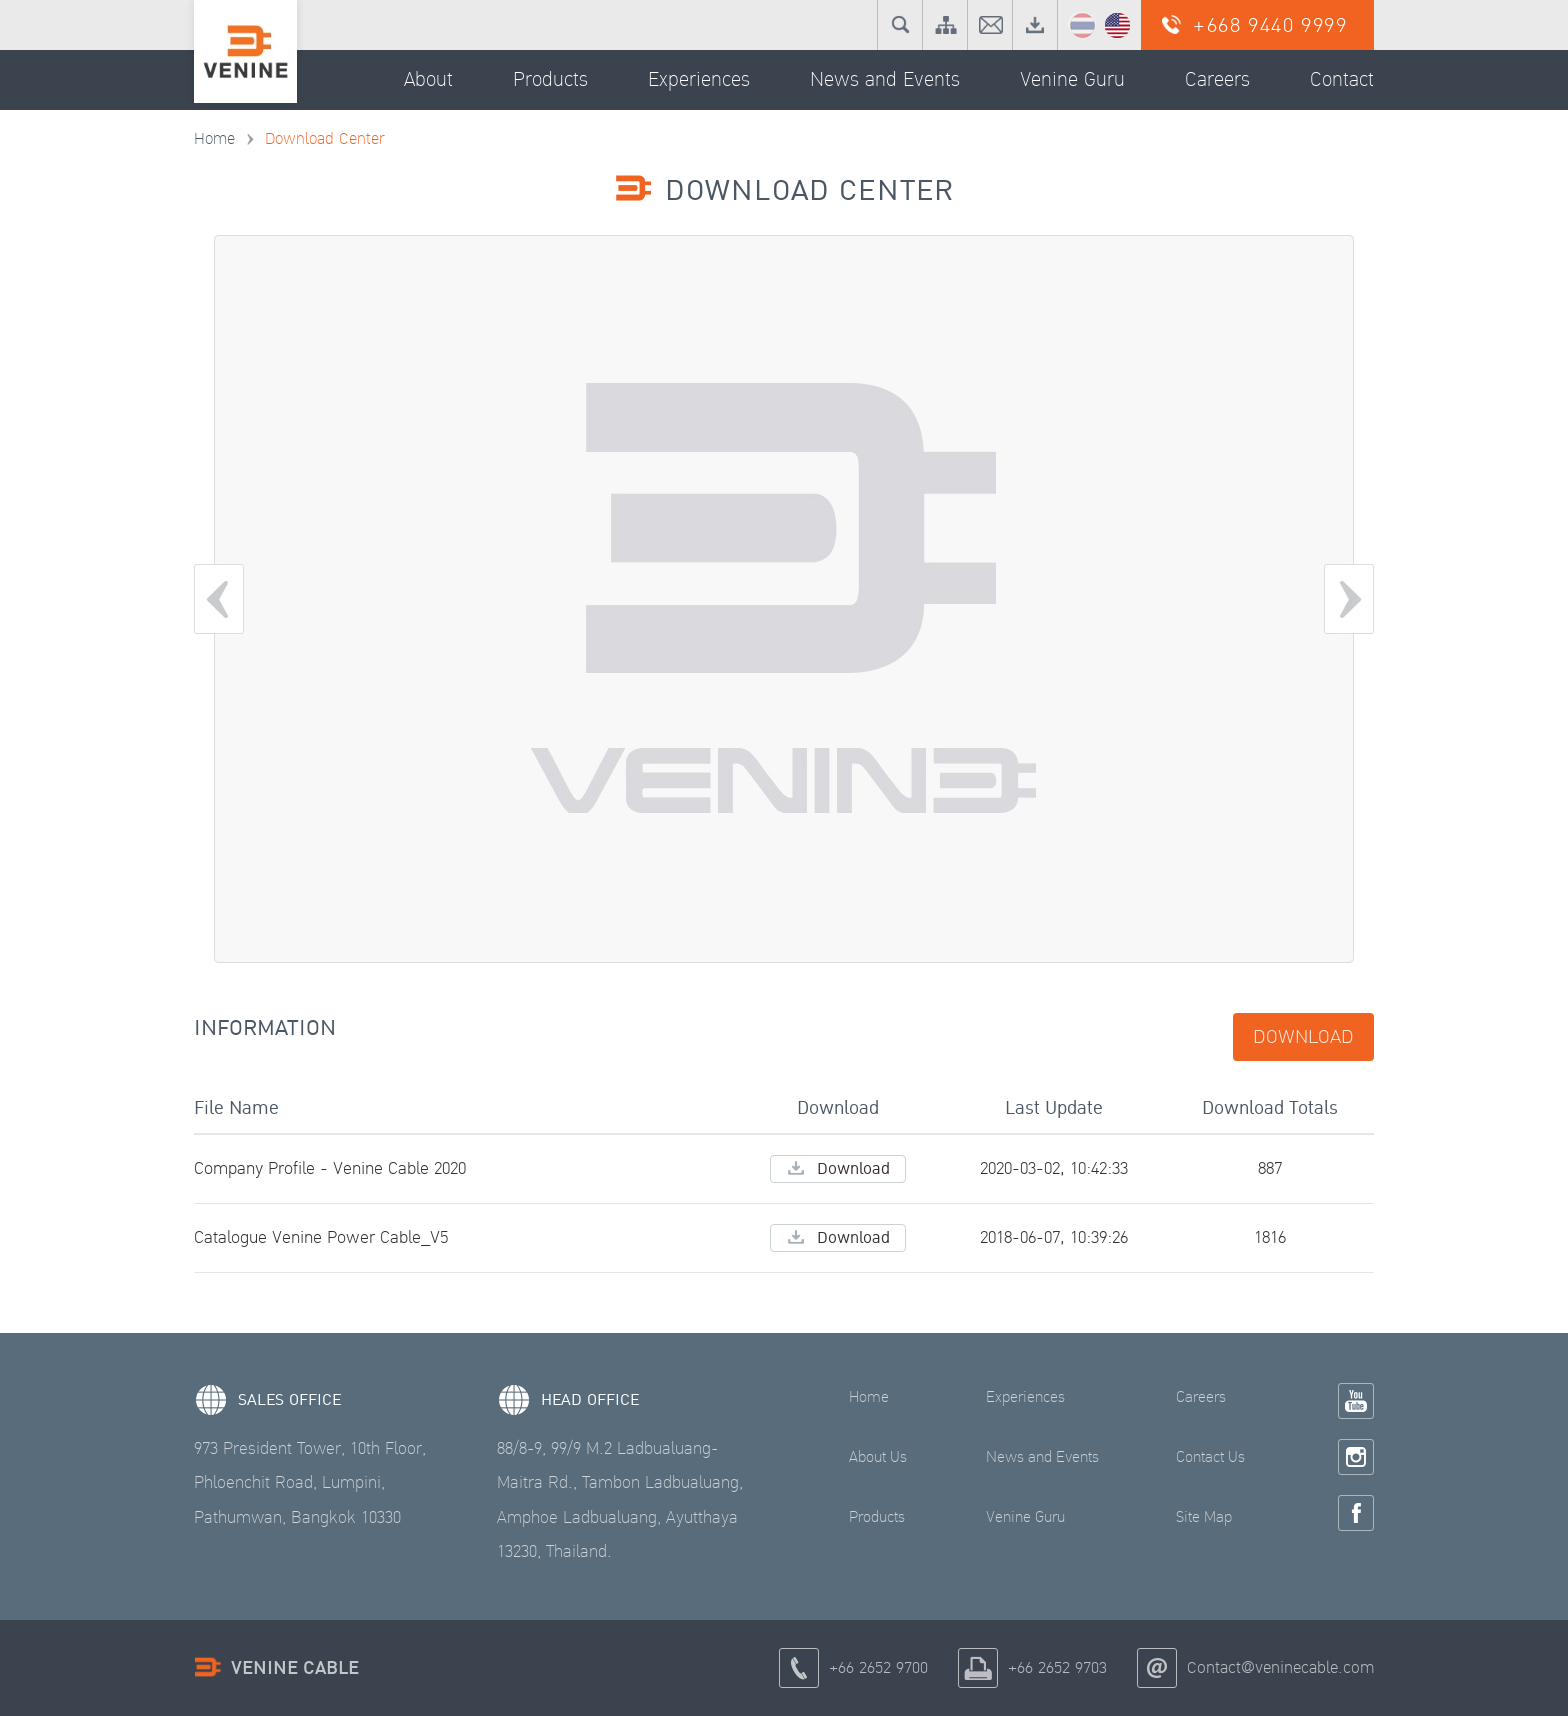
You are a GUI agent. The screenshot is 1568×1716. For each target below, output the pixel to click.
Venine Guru (1025, 1517)
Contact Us (1210, 1457)
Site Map (1204, 1517)
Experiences (1025, 1397)
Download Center (325, 139)
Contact (1342, 80)
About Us (878, 1457)
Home (214, 139)
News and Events (1042, 1457)
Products (877, 1517)
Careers (1201, 1397)
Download (1303, 1036)
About (428, 80)
